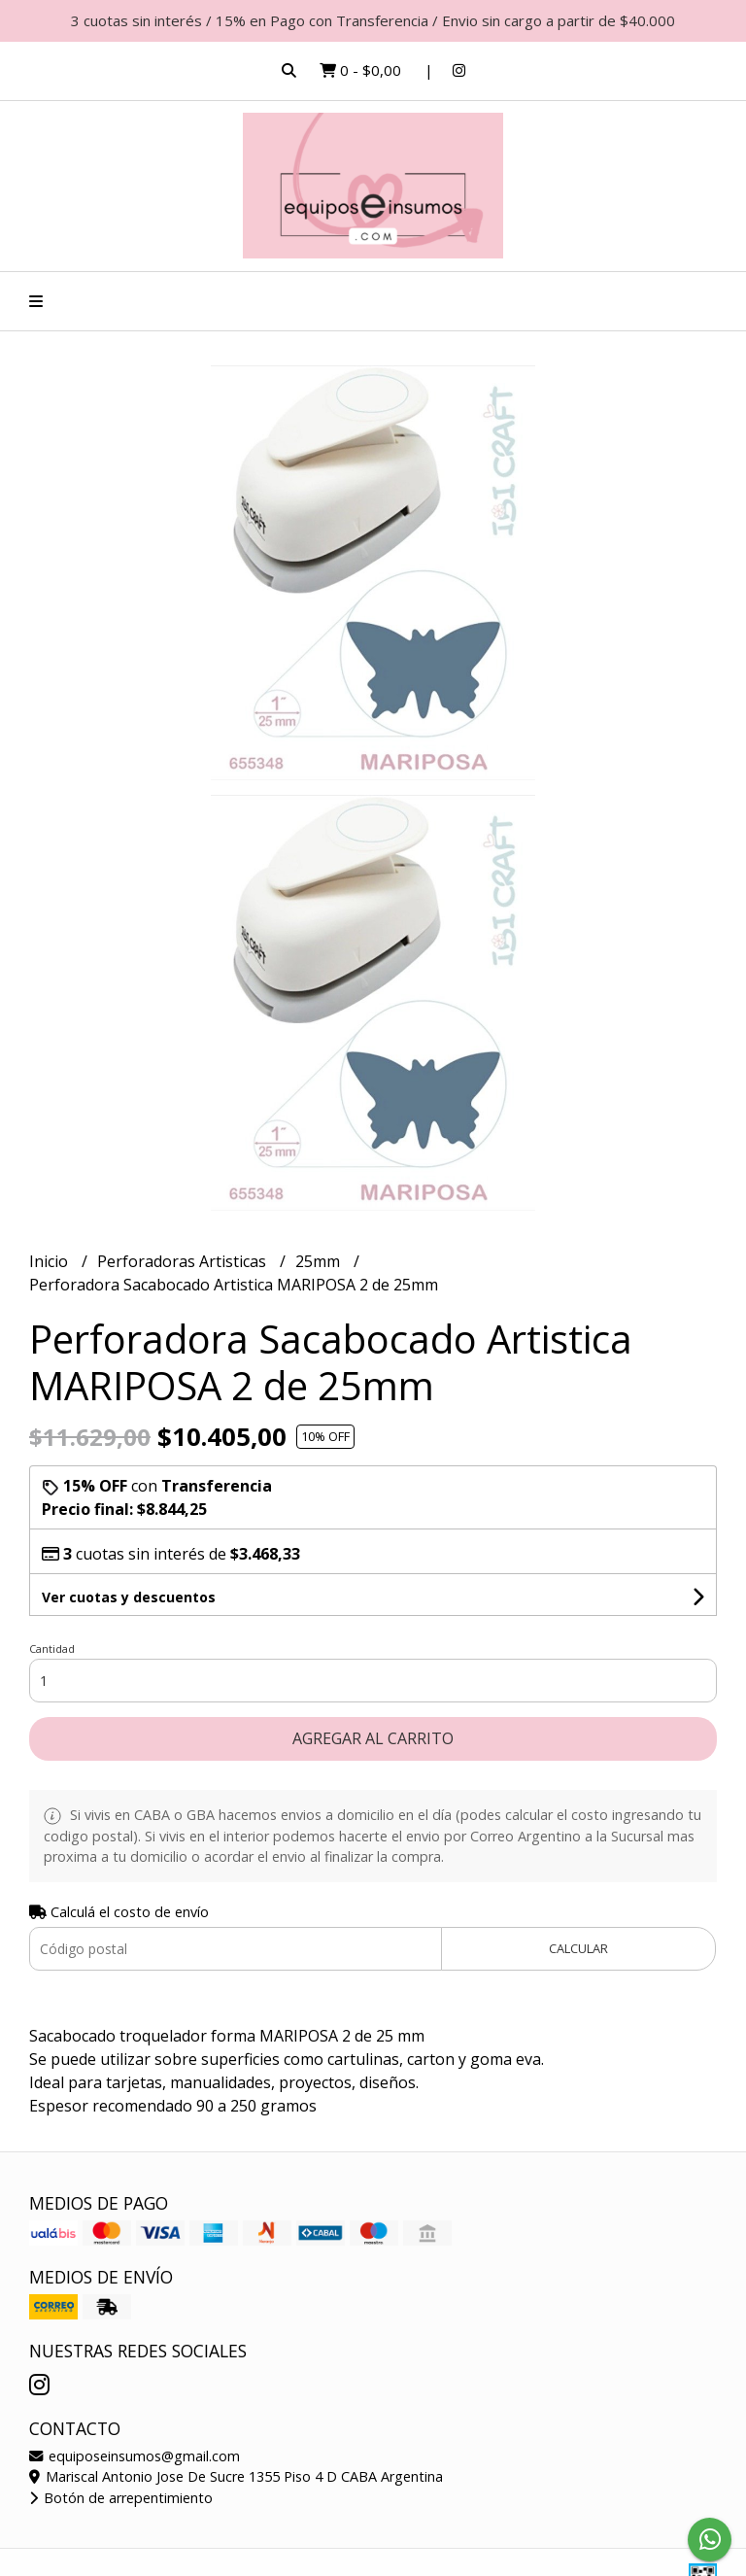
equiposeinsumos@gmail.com (134, 2456)
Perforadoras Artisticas (183, 1261)
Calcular (578, 1948)
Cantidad (52, 1648)
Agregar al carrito (373, 1738)
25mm (319, 1261)
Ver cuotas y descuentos (129, 1597)
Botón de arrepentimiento (121, 2498)
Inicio (50, 1261)
